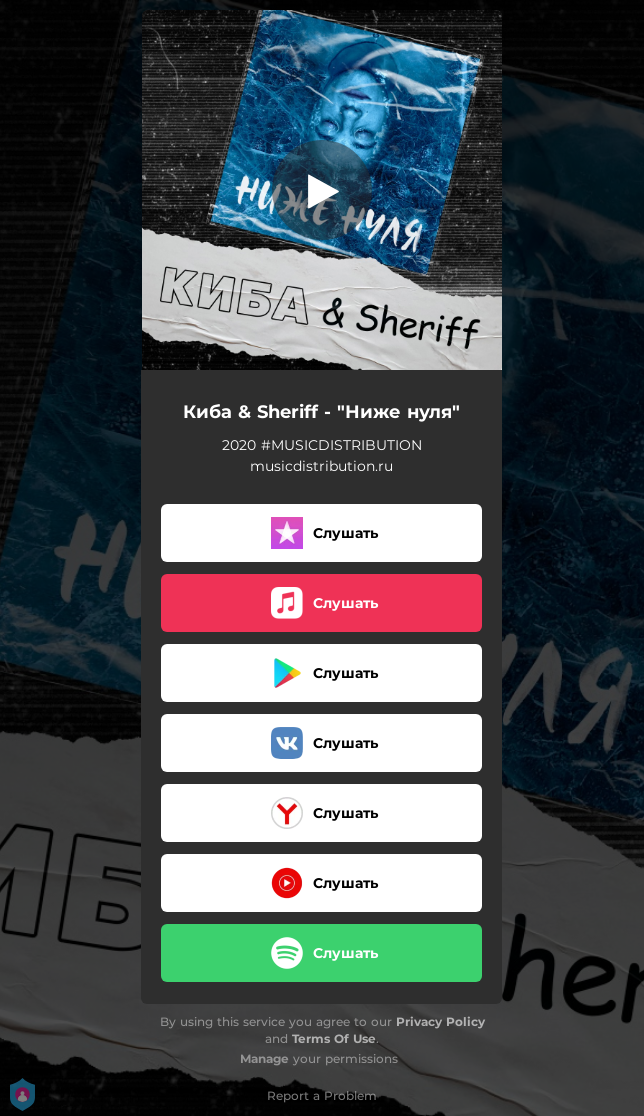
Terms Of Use (334, 1038)
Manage (264, 1058)
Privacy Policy (440, 1021)
